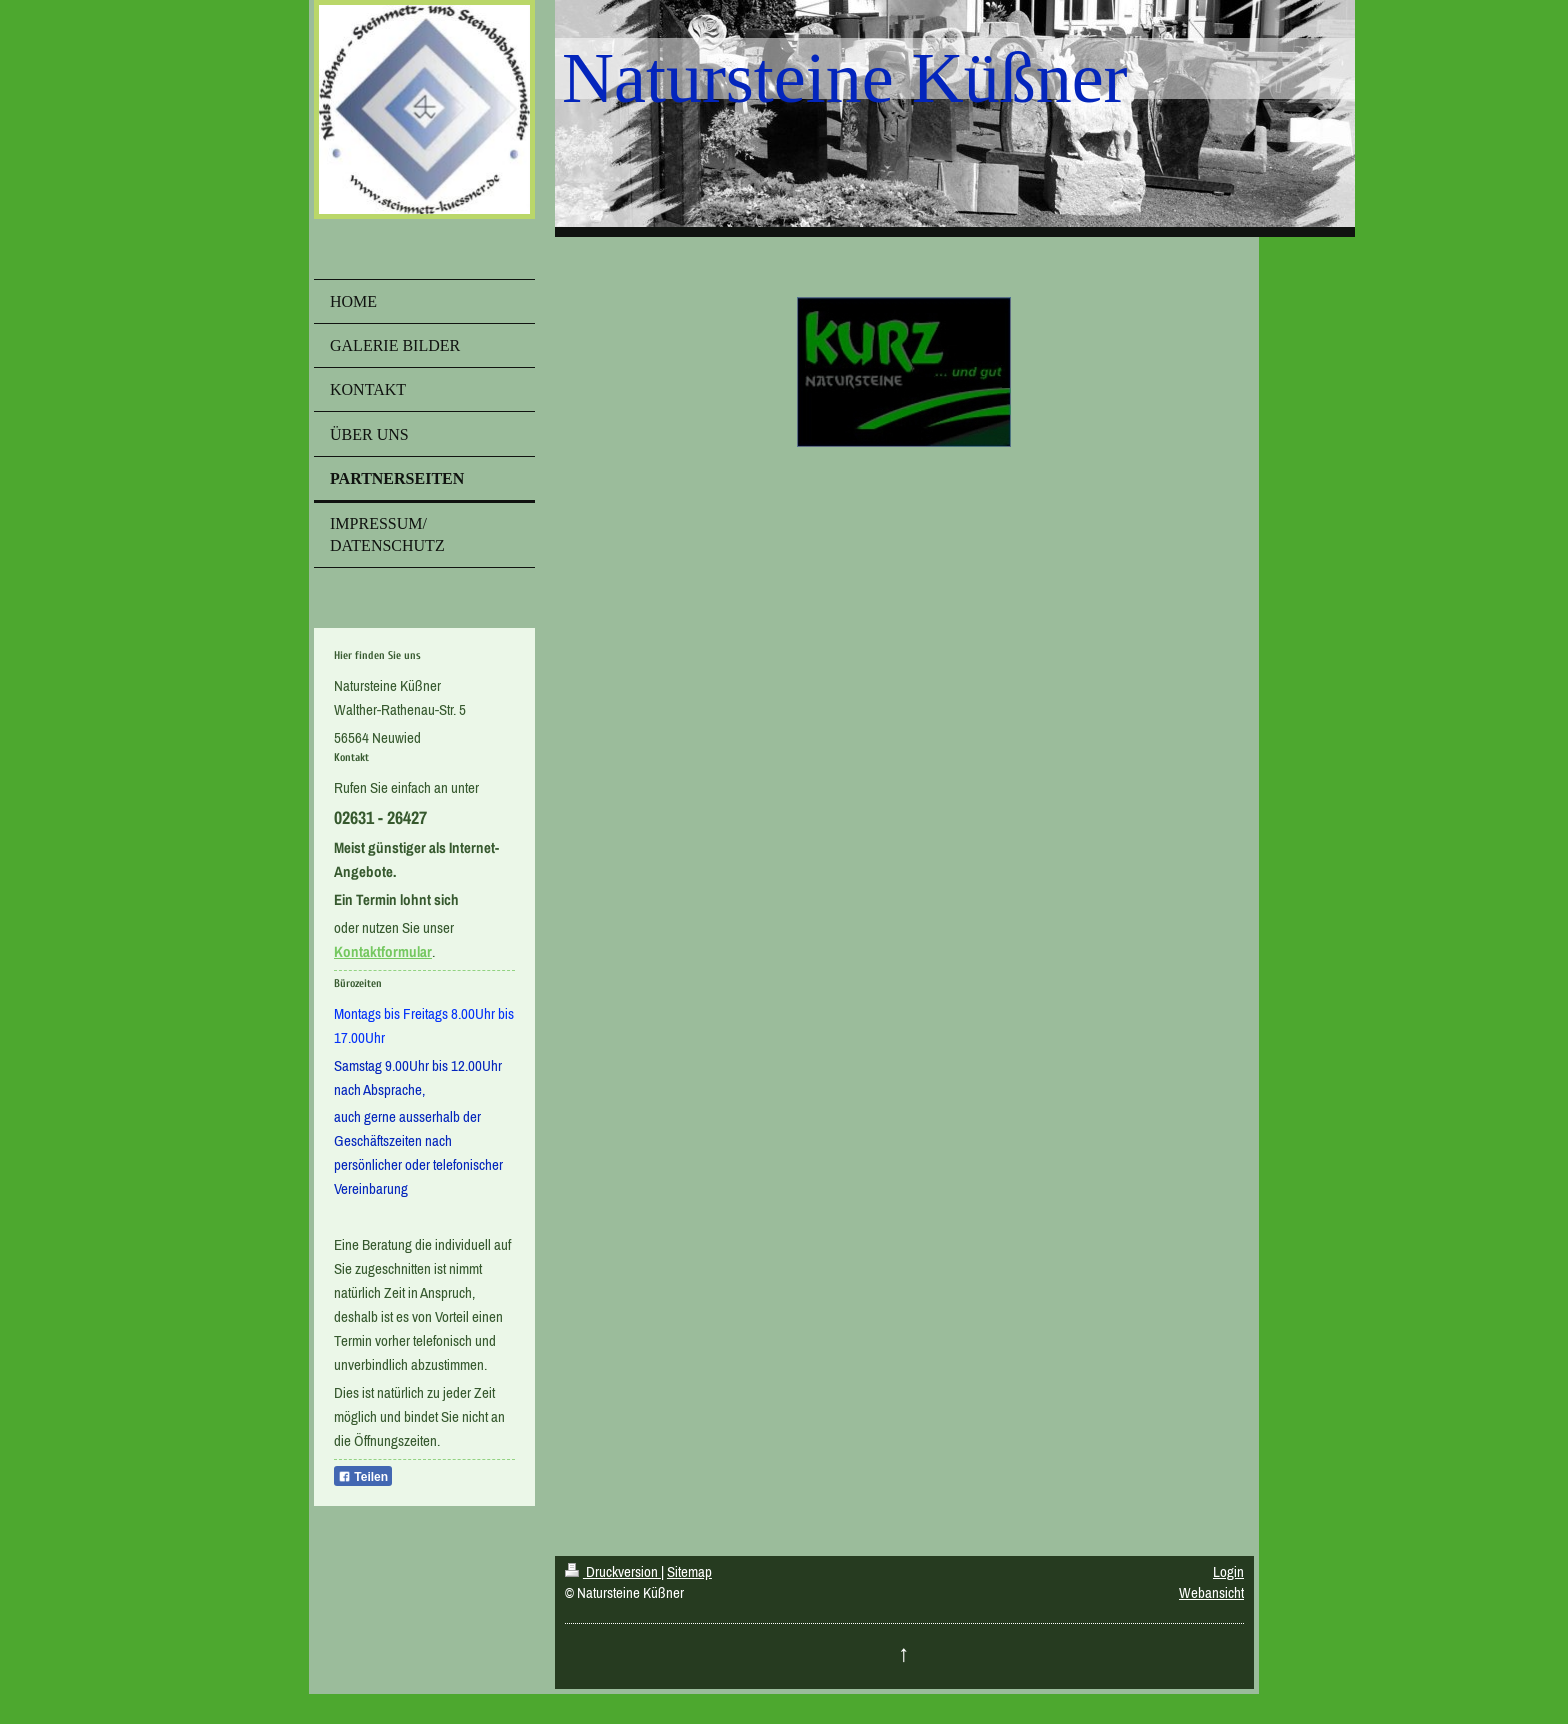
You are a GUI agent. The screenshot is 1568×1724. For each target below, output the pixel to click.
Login (1228, 1571)
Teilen (363, 1477)
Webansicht (1211, 1592)
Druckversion (613, 1571)
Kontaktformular (383, 951)
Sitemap (689, 1571)
